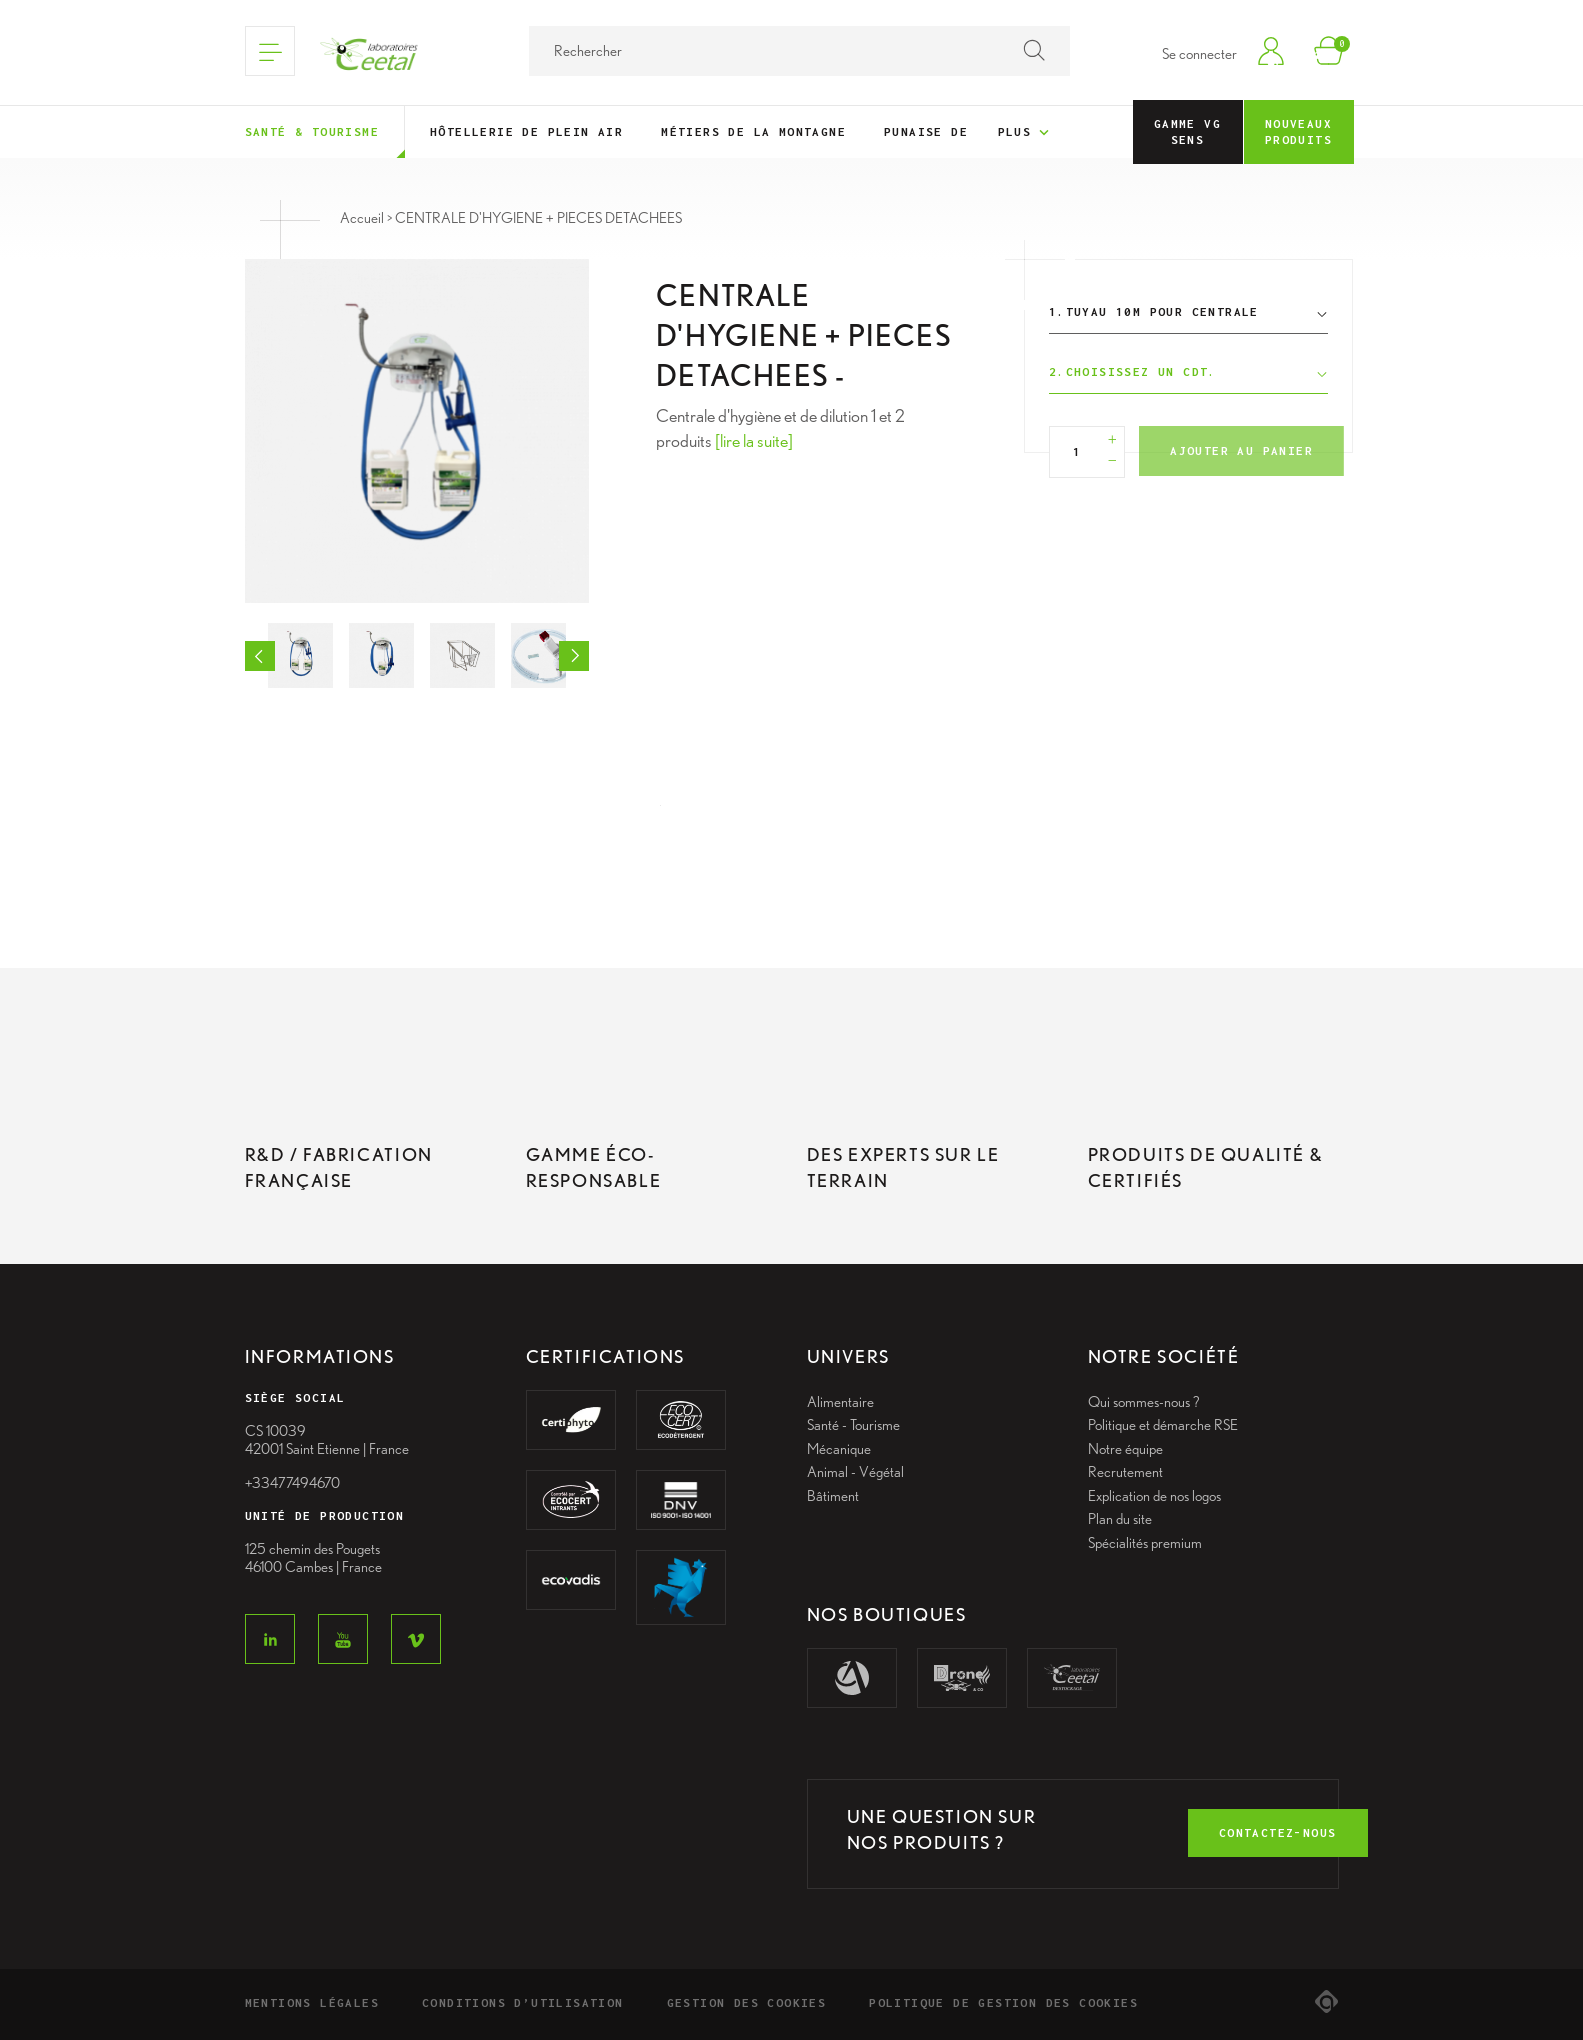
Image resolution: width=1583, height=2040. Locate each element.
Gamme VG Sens (1187, 131)
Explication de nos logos (1154, 1496)
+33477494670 (292, 1483)
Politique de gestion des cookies (1003, 2002)
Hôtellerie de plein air (526, 131)
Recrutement (1125, 1472)
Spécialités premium (1145, 1543)
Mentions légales (312, 2002)
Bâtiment (833, 1496)
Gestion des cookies (747, 2002)
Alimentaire (840, 1402)
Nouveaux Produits (1298, 131)
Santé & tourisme (312, 131)
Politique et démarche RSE (1163, 1425)
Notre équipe (1125, 1449)
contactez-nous (1278, 1832)
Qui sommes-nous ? (1144, 1402)
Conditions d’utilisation (523, 2002)
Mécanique (839, 1449)
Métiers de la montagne (753, 131)
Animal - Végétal (855, 1472)
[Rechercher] (799, 51)
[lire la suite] (754, 440)
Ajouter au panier (1241, 450)
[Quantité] (1077, 452)
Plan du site (1120, 1519)
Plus (1025, 133)
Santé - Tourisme (853, 1425)
